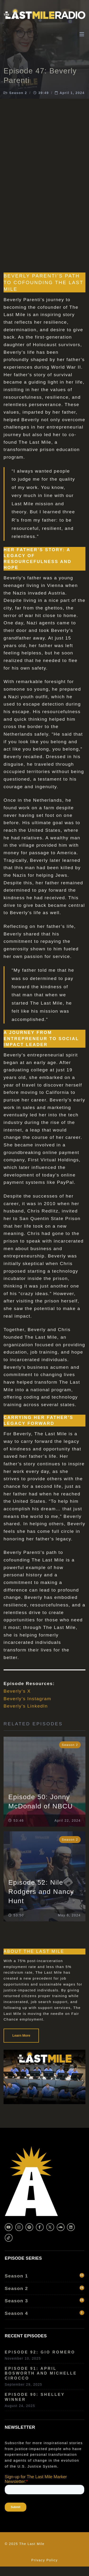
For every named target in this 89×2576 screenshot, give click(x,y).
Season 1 (44, 2275)
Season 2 (18, 93)
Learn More (21, 2035)
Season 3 (44, 2300)
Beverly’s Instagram (27, 1698)
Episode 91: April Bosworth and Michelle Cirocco (41, 2373)
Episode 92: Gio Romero (40, 2352)
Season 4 (44, 2313)
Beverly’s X (17, 1691)
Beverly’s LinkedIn (26, 1706)
